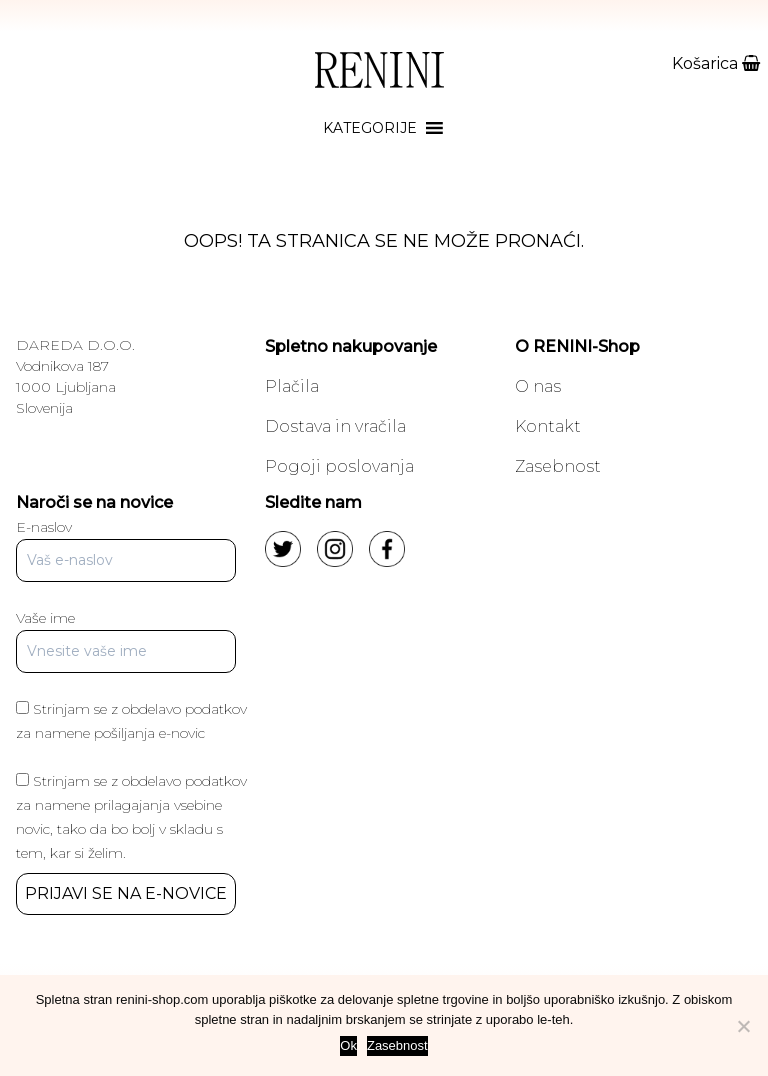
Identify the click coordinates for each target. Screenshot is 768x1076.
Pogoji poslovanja (339, 466)
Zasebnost (558, 466)
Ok (348, 1045)
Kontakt (548, 426)
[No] (743, 1026)
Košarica (716, 63)
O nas (538, 386)
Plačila (292, 386)
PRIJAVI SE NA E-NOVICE (126, 893)
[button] (370, 128)
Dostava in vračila (335, 426)
